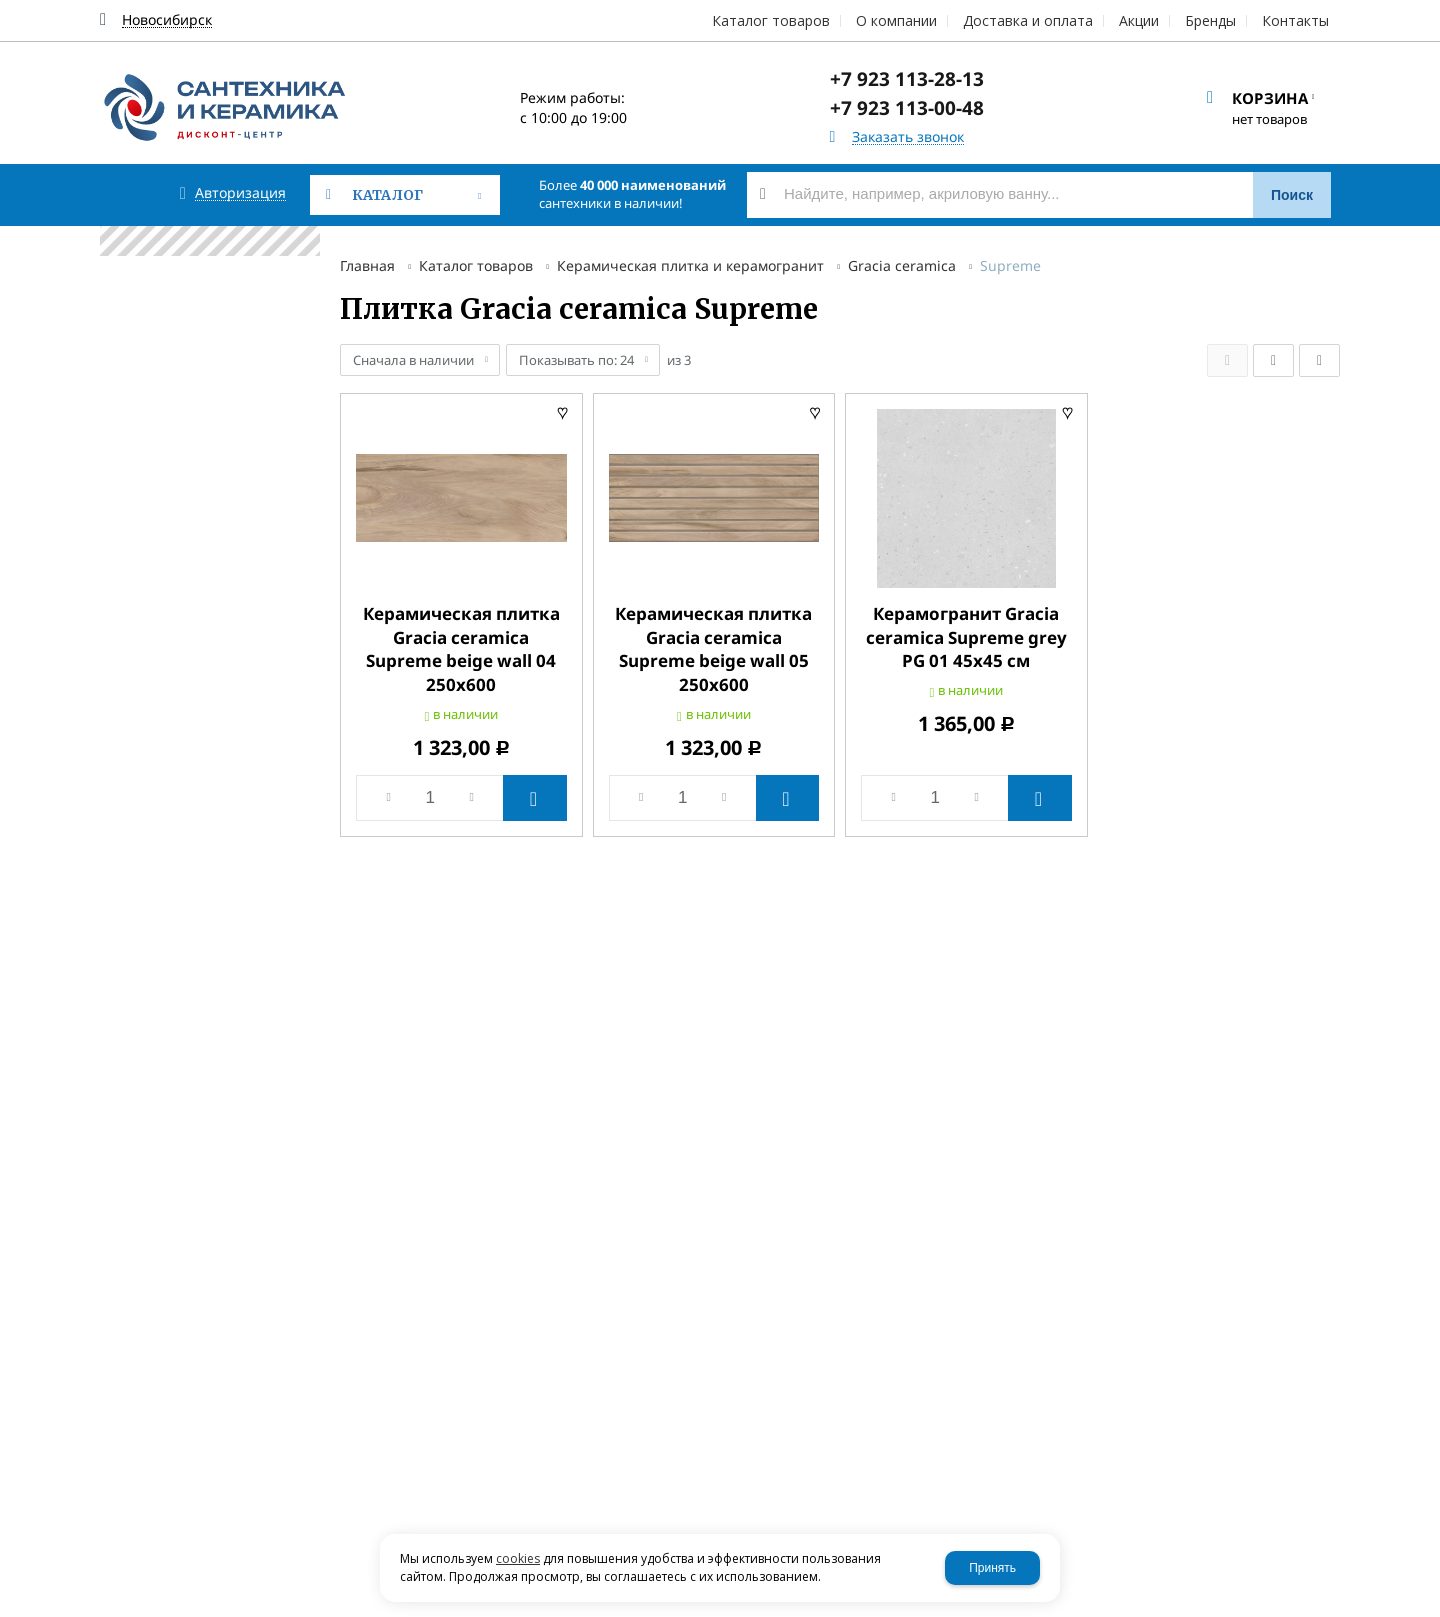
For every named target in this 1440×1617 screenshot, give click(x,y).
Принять (992, 1568)
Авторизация (240, 193)
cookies (518, 1558)
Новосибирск (167, 20)
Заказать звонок (908, 137)
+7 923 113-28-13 (907, 79)
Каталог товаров (476, 265)
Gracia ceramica (902, 265)
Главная (367, 265)
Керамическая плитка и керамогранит (690, 265)
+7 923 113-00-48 (907, 108)
